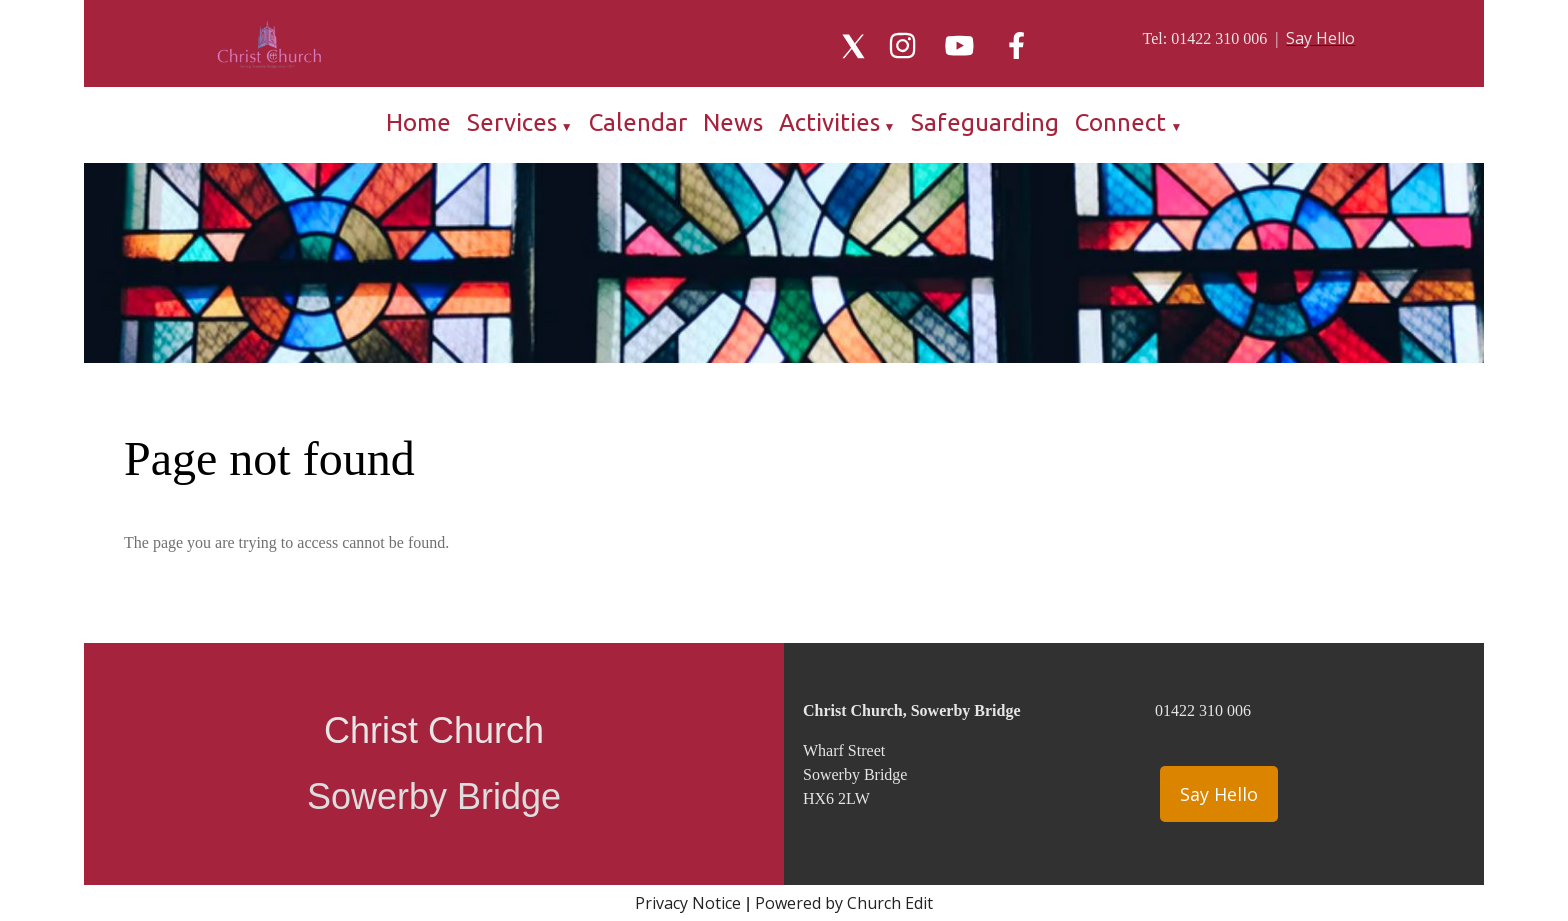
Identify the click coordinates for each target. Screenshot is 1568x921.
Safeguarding (985, 122)
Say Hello (1219, 794)
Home (418, 122)
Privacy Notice (688, 903)
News (733, 122)
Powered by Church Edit (844, 903)
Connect (1120, 122)
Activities (829, 122)
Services (512, 122)
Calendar (638, 122)
